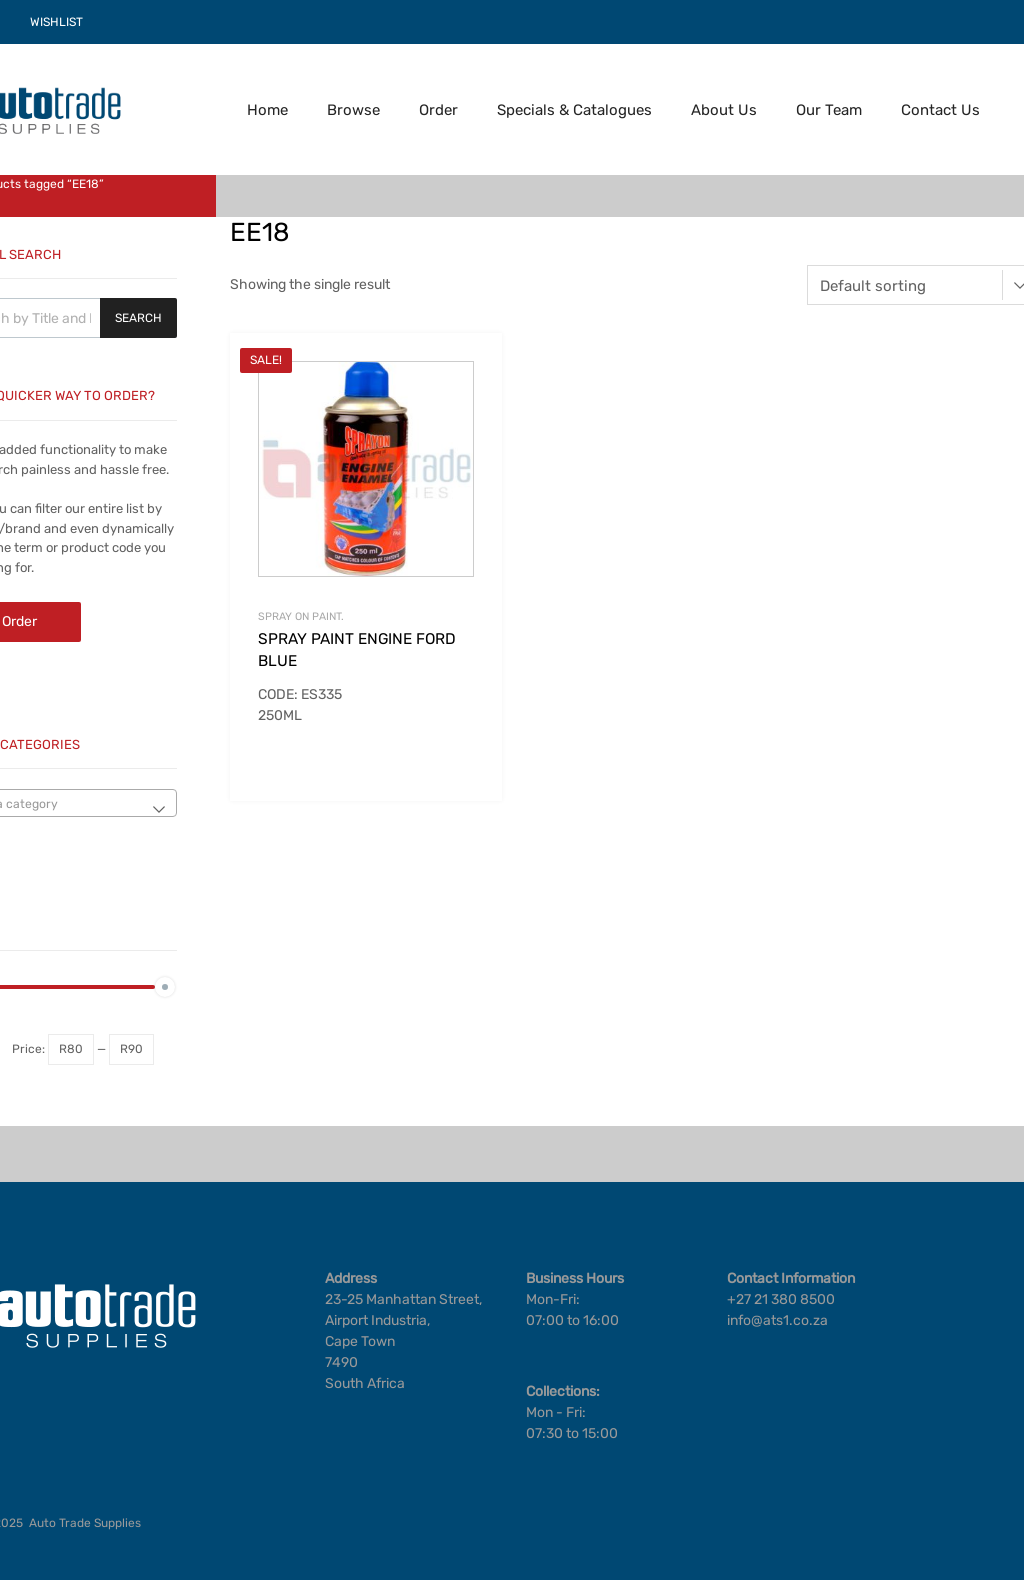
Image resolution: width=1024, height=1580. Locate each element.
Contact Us (940, 110)
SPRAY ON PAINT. (301, 616)
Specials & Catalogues (574, 110)
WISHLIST (56, 22)
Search (138, 318)
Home (267, 110)
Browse (353, 110)
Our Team (829, 110)
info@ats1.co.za (777, 1320)
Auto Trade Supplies (85, 1523)
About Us (724, 110)
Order (438, 110)
